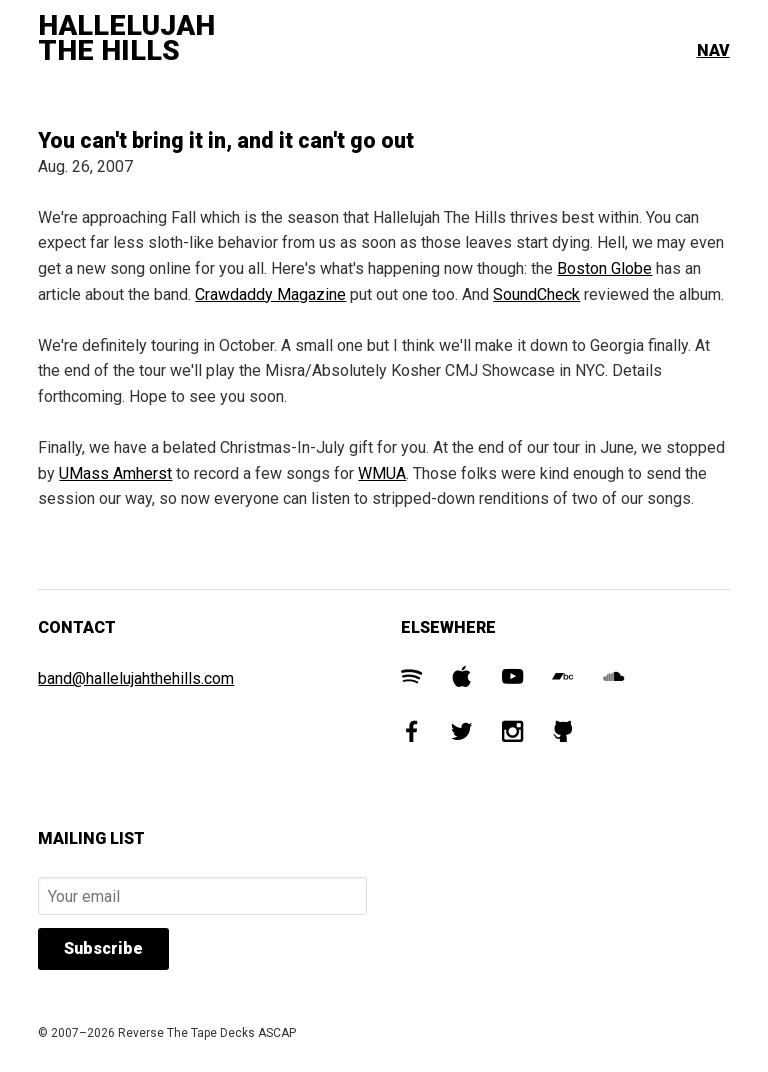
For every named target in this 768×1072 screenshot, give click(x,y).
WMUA (382, 473)
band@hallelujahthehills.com (136, 678)
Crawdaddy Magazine (270, 294)
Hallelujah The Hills (126, 38)
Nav (713, 50)
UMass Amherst (115, 473)
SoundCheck (536, 294)
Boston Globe (604, 268)
